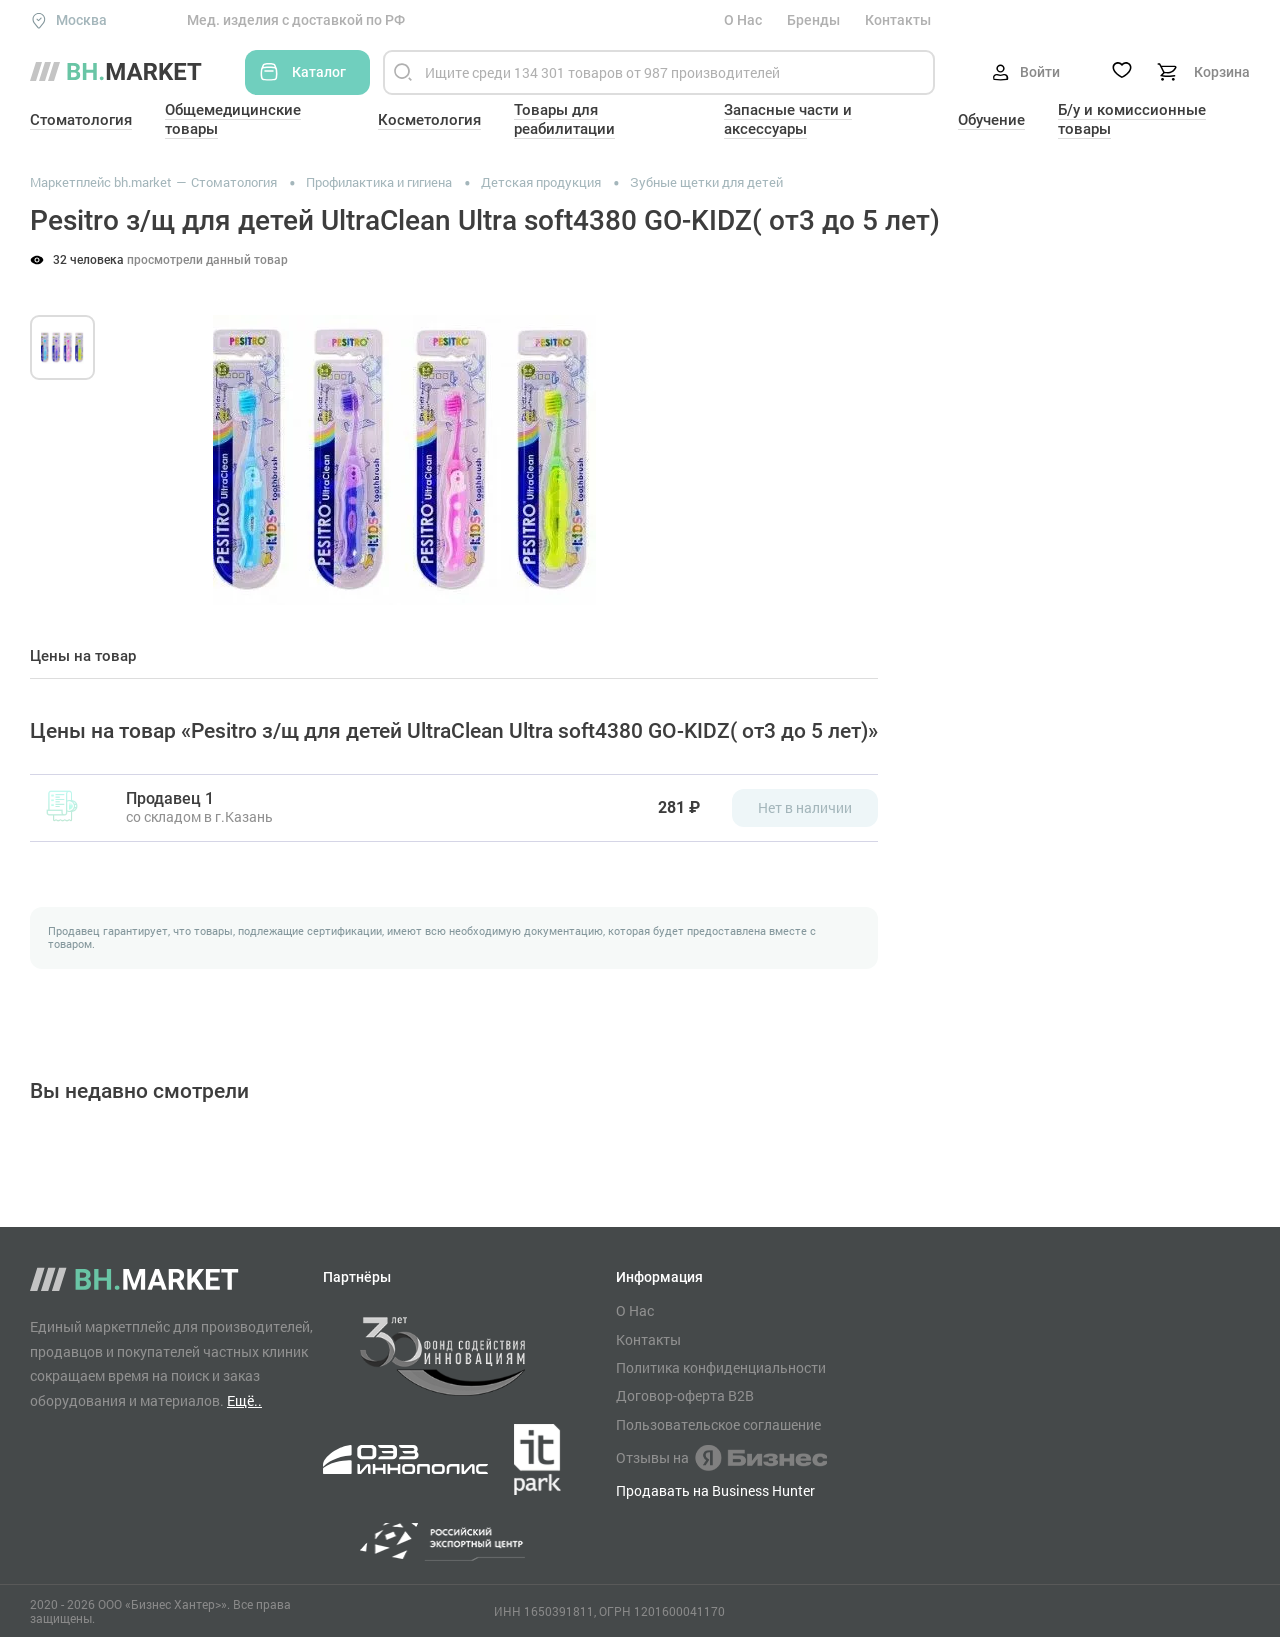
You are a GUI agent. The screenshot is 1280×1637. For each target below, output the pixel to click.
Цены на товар (83, 656)
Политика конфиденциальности (721, 1368)
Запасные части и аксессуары (788, 119)
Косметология (429, 120)
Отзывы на (721, 1458)
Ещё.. (244, 1400)
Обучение (991, 120)
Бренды (813, 20)
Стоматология (81, 120)
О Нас (743, 20)
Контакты (898, 20)
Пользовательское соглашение (718, 1425)
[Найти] (403, 72)
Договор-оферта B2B (685, 1396)
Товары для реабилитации (564, 119)
